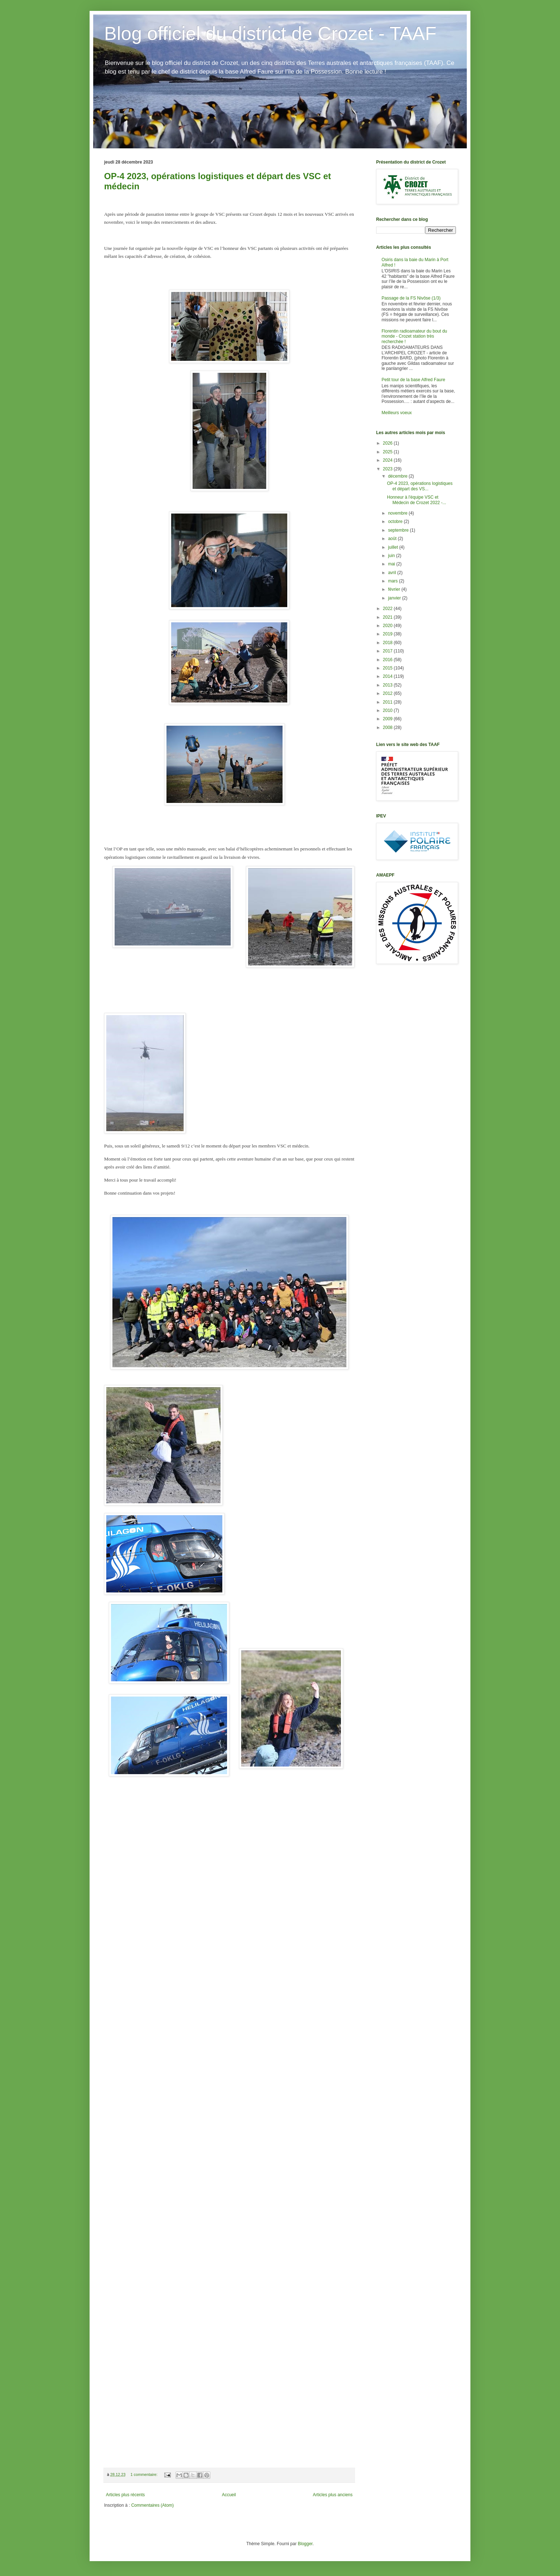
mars (393, 581)
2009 (388, 718)
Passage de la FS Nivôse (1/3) (411, 298)
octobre (396, 521)
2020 (388, 625)
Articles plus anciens (333, 2494)
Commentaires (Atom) (152, 2505)
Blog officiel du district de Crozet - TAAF (270, 33)
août (393, 538)
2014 (388, 676)
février (395, 589)
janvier (395, 598)
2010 (388, 710)
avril (392, 572)
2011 (388, 702)
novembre (398, 513)
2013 (388, 685)
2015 (388, 668)
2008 (388, 727)
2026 (388, 443)
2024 (388, 460)
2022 (388, 608)
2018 (388, 642)
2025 (388, 451)
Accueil (229, 2494)
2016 (388, 659)
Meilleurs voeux (397, 412)
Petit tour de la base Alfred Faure (413, 379)
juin (392, 555)
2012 (388, 693)
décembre (398, 476)
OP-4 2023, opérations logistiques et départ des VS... (420, 486)
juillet (393, 547)
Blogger (305, 2543)
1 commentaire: (144, 2474)
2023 (388, 468)
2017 (388, 651)
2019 (388, 633)
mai (392, 563)
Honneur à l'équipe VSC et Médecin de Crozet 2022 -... (416, 500)
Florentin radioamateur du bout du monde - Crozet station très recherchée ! (414, 336)
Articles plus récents (125, 2494)
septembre (399, 530)
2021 (388, 617)
